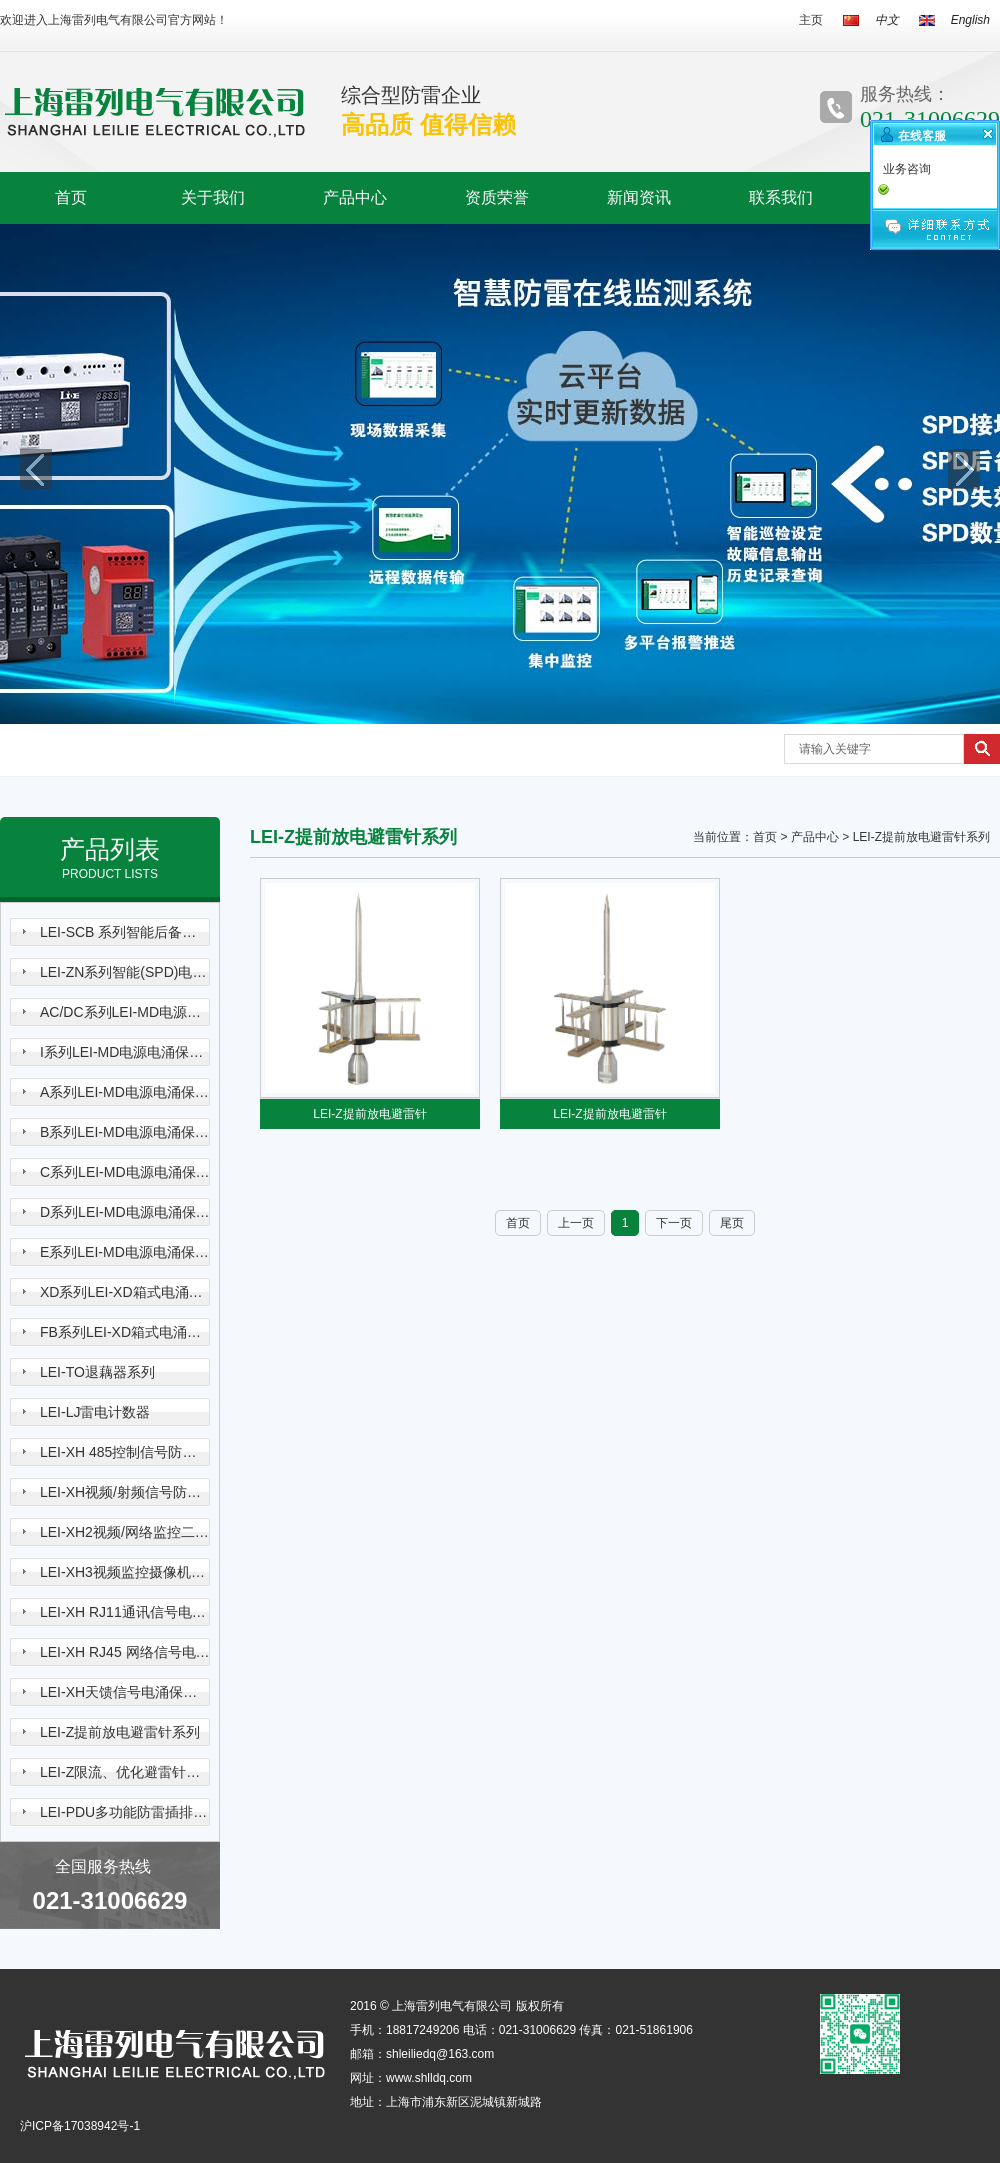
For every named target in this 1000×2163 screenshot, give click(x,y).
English (970, 20)
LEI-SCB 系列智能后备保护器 (125, 932)
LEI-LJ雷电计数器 (95, 1412)
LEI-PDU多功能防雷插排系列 (125, 1812)
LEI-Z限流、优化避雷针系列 (125, 1772)
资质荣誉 (497, 197)
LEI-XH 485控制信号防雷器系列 (125, 1452)
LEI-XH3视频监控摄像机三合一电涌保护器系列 (125, 1572)
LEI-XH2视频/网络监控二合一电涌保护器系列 (125, 1532)
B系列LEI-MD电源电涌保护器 (125, 1132)
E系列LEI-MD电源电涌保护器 (125, 1252)
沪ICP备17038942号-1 (80, 2126)
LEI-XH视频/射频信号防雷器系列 (125, 1492)
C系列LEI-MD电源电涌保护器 (125, 1172)
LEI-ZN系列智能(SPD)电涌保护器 (125, 972)
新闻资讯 (639, 197)
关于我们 (213, 197)
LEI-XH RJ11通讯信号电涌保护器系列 (125, 1612)
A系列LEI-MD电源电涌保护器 (125, 1092)
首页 (71, 197)
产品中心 (355, 197)
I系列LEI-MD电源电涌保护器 (125, 1052)
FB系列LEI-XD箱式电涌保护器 (125, 1332)
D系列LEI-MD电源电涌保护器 (125, 1212)
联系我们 (781, 197)
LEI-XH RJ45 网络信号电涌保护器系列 (125, 1652)
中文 (887, 20)
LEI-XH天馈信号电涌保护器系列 (125, 1692)
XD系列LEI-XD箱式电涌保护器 (125, 1292)
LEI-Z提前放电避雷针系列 (120, 1732)
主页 (811, 20)
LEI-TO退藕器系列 (97, 1372)
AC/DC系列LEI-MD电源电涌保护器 (125, 1012)
